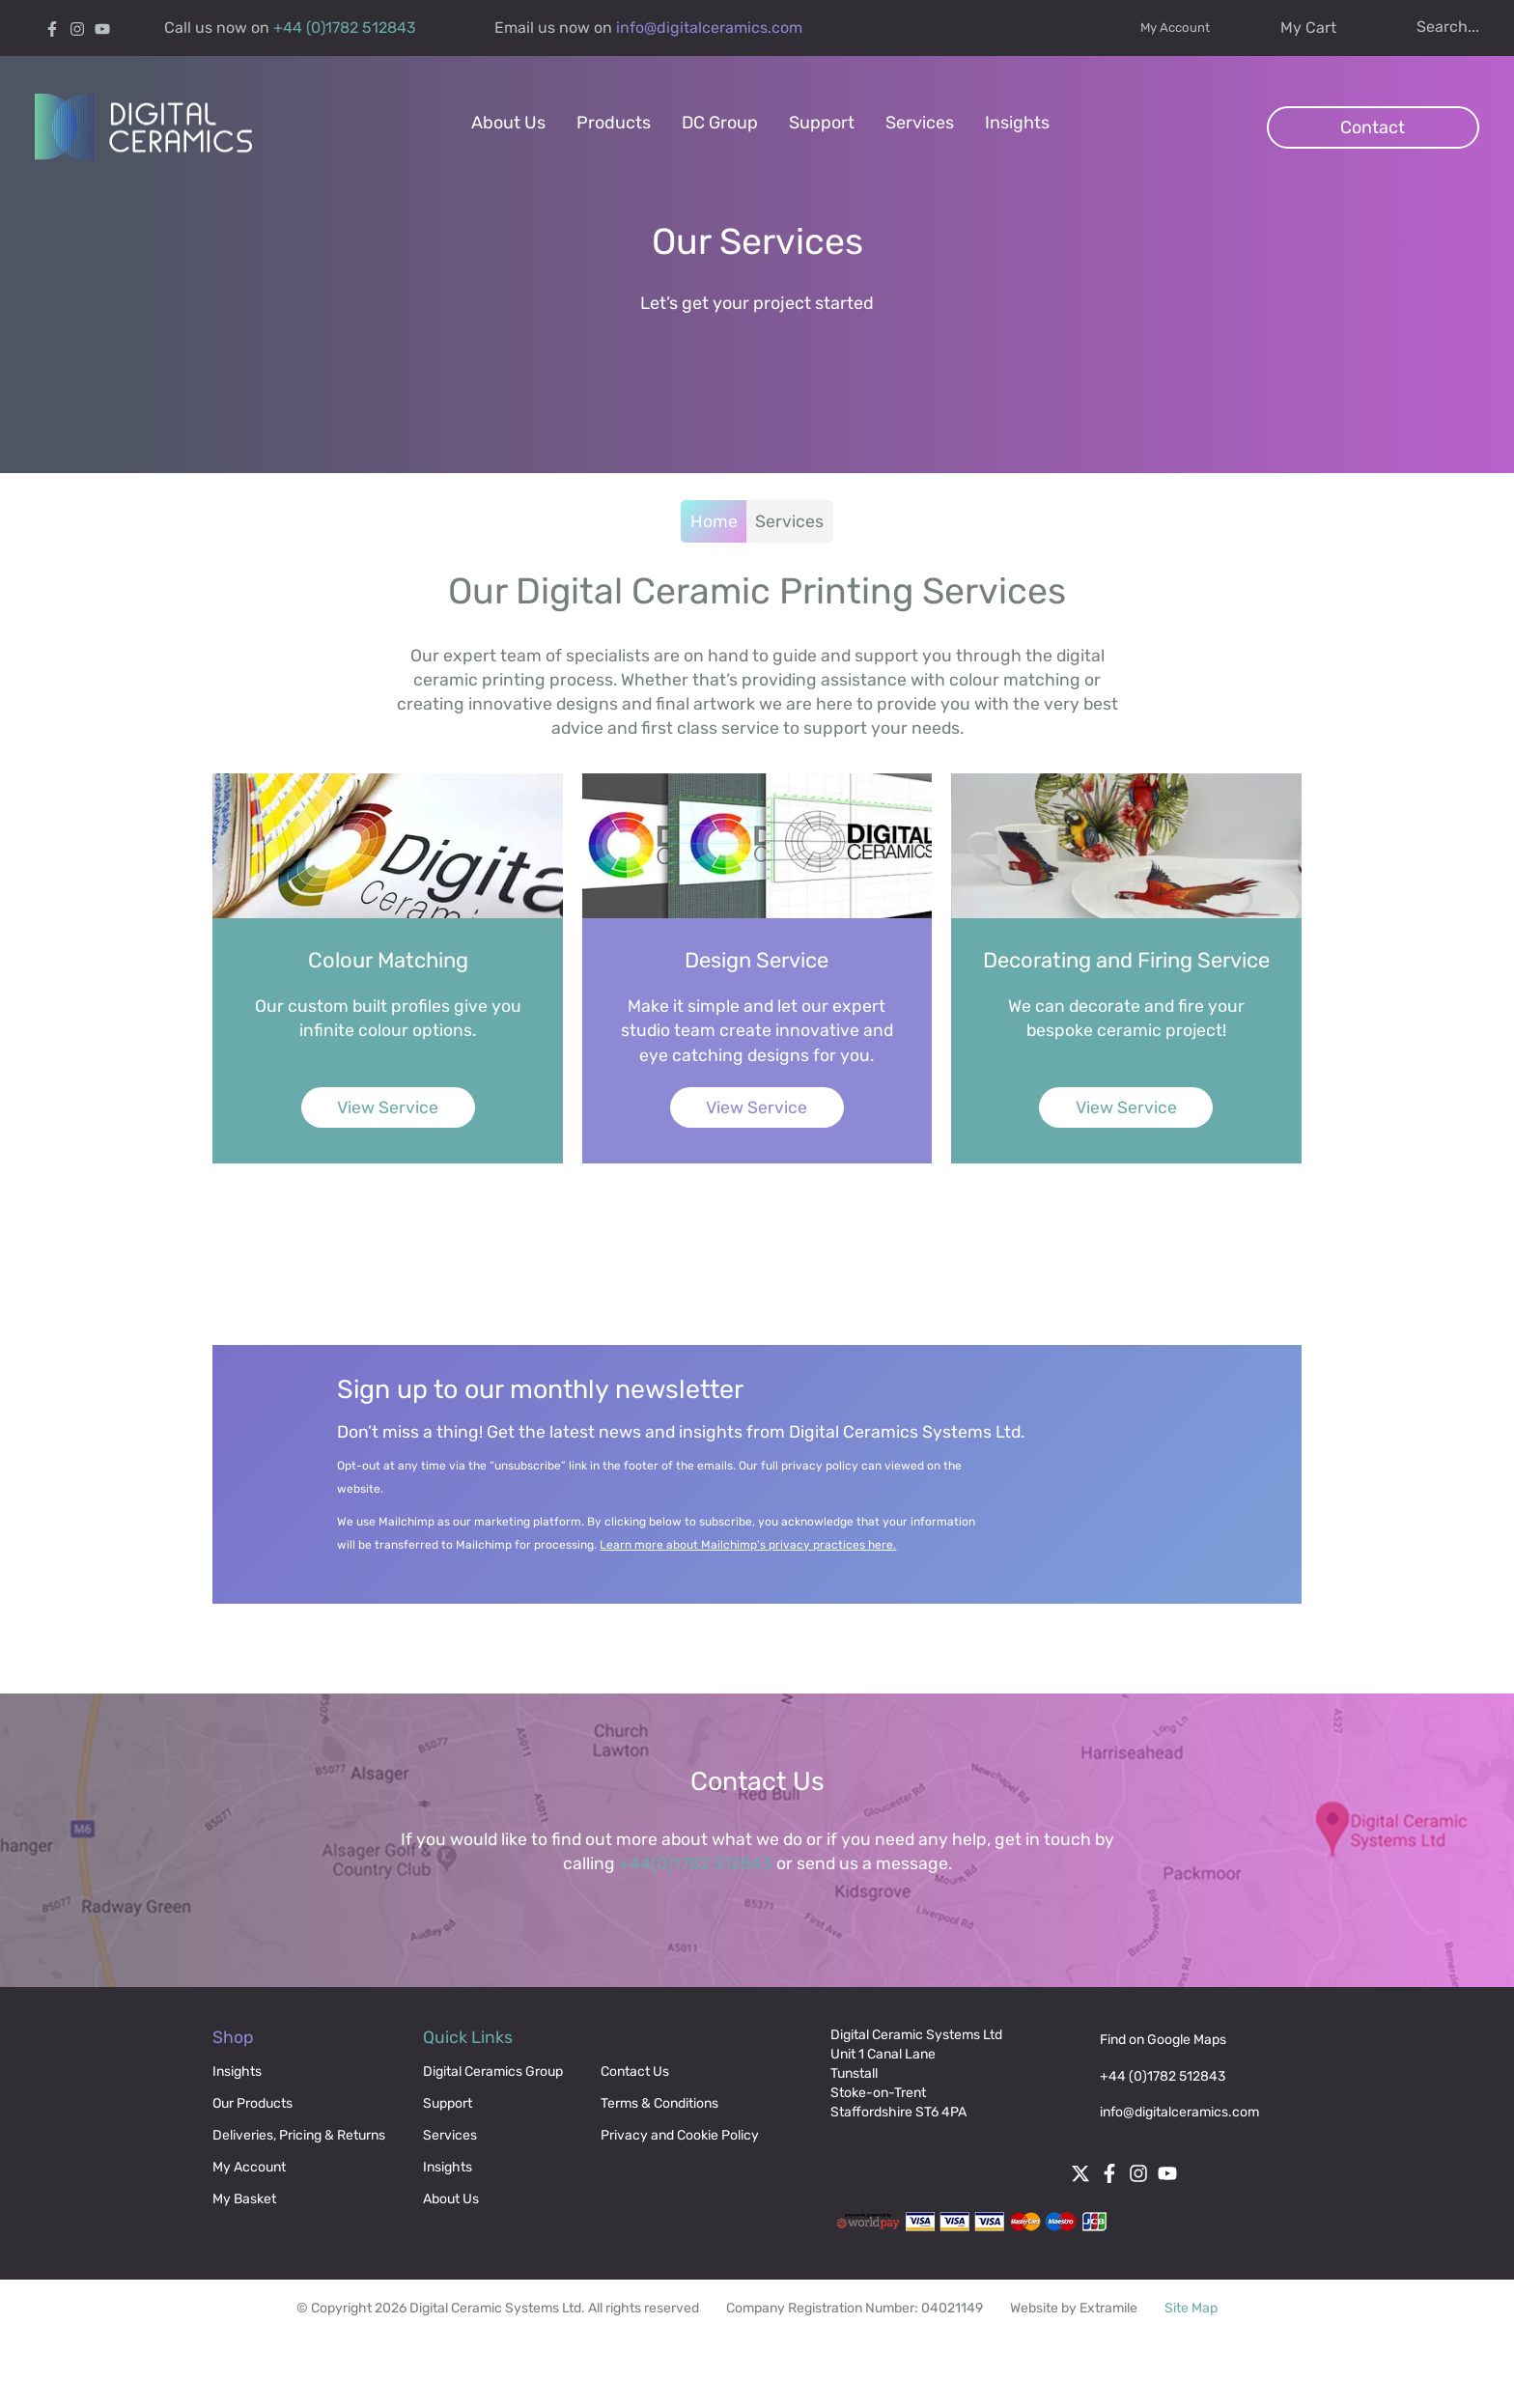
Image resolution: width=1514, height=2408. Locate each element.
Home (713, 550)
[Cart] (1283, 28)
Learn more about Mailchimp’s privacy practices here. (772, 1613)
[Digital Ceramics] (148, 133)
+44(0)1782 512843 (694, 1936)
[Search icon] (1421, 27)
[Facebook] (56, 27)
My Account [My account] (1154, 27)
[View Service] (467, 1012)
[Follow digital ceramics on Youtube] (106, 27)
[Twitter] (1091, 2252)
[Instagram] (81, 27)
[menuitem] (508, 133)
